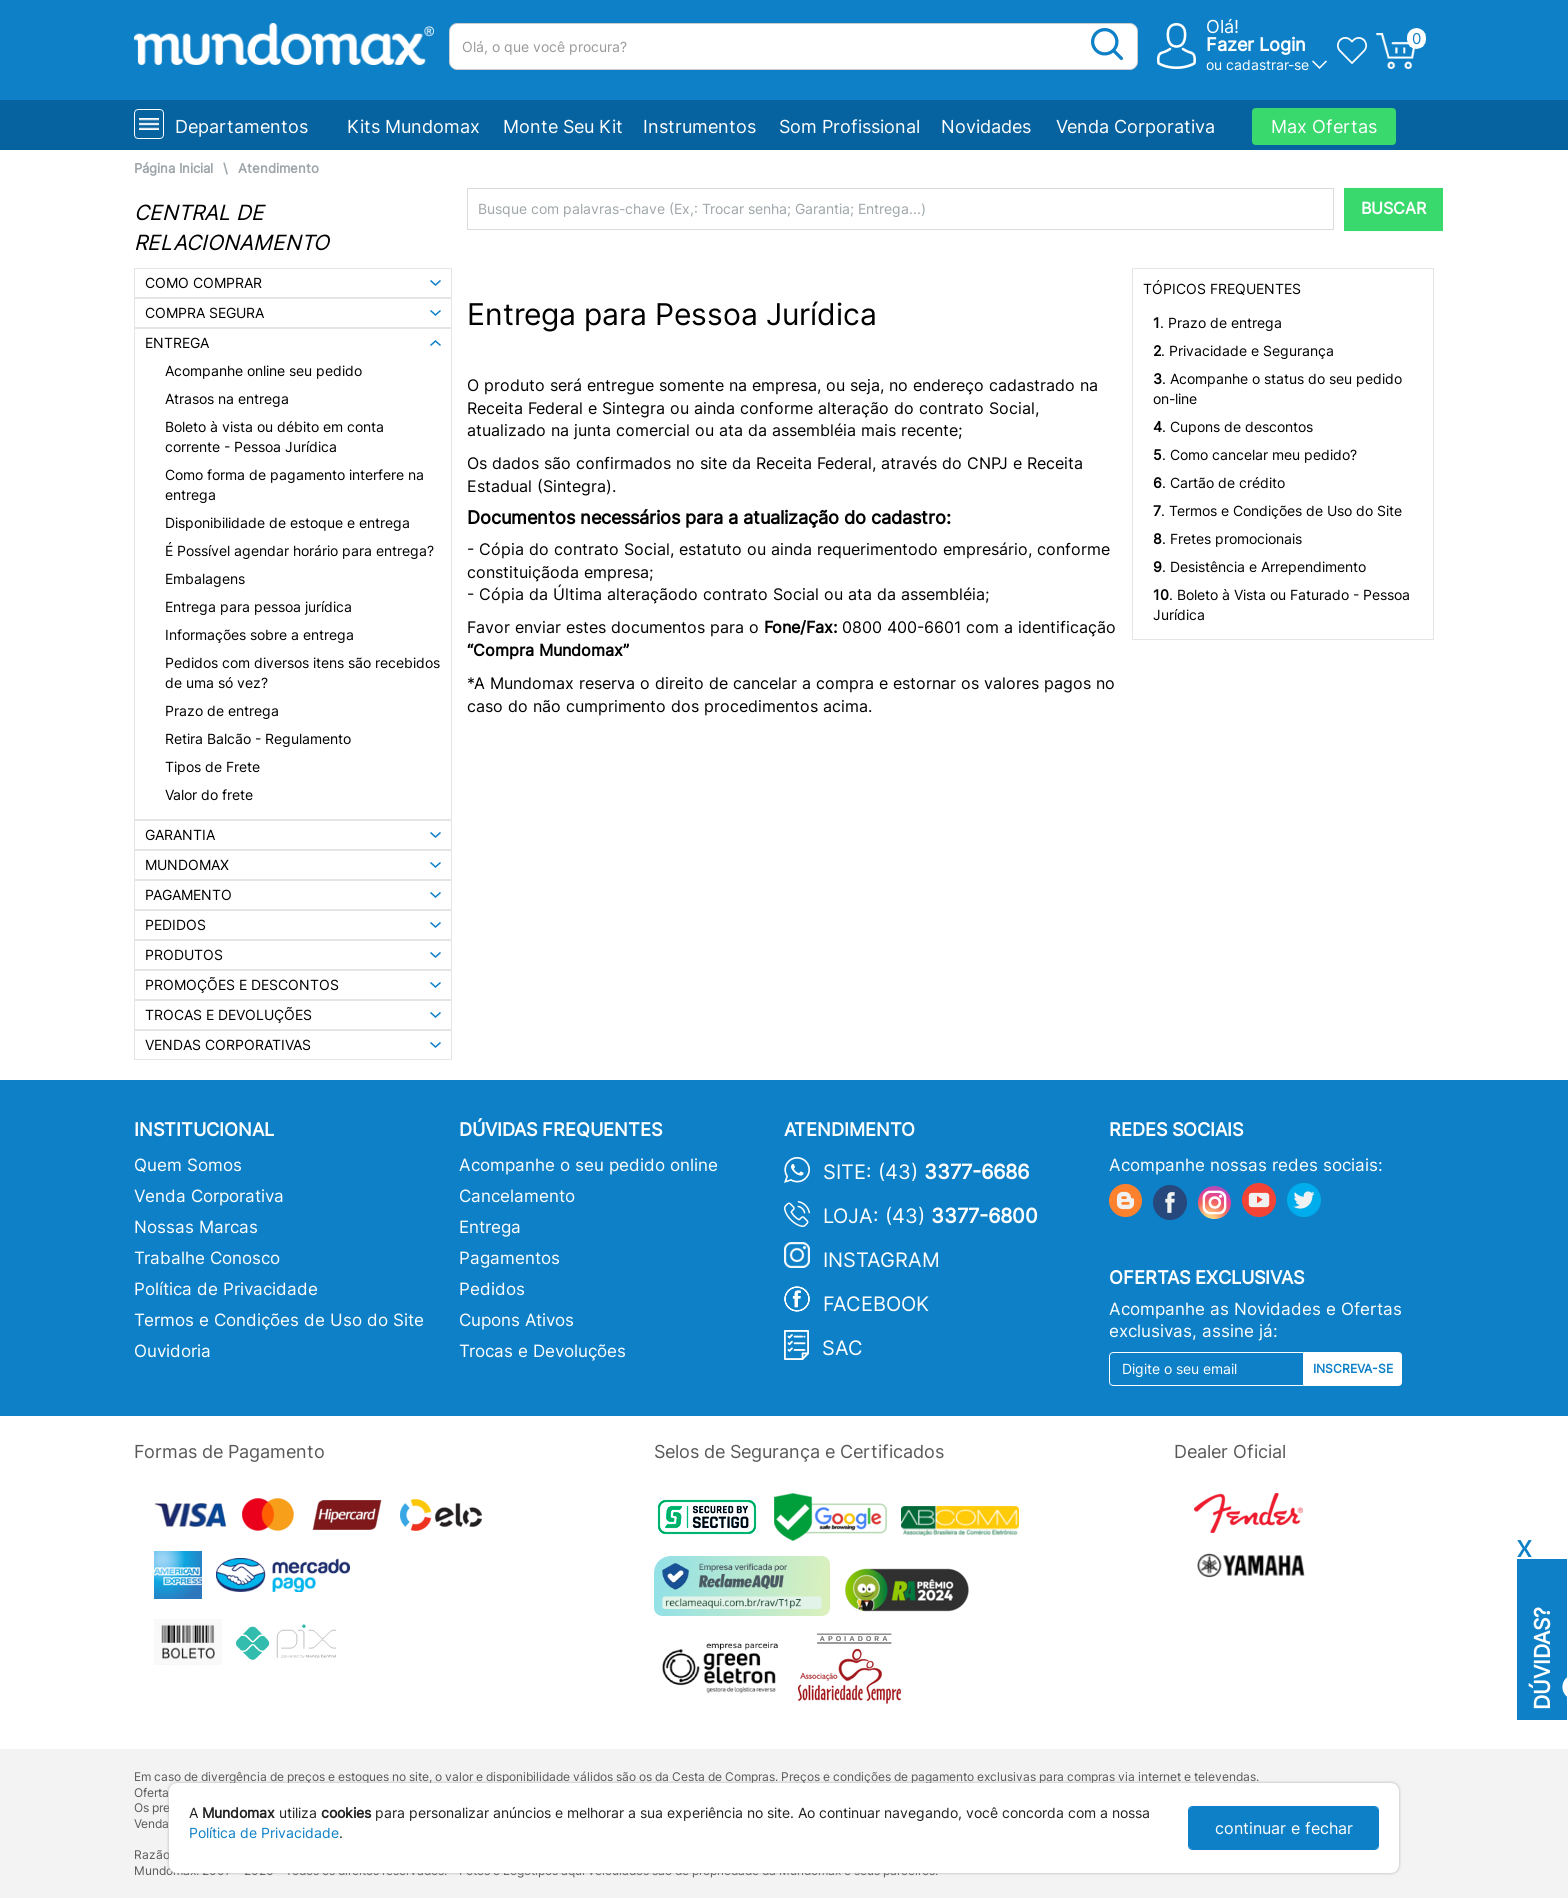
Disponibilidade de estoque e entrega (287, 522)
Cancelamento (517, 1196)
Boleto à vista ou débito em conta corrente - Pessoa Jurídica (274, 436)
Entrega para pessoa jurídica (258, 606)
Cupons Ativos (516, 1320)
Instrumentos (699, 126)
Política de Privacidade (226, 1289)
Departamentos (241, 126)
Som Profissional (849, 126)
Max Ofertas (1324, 126)
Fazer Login (1256, 44)
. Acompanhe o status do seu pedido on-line (1277, 388)
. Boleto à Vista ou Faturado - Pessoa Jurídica (1281, 604)
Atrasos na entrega (227, 398)
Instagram (881, 1260)
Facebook (876, 1304)
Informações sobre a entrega (259, 634)
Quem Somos (188, 1165)
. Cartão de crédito (1219, 482)
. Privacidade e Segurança (1243, 350)
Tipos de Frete (212, 766)
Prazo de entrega (222, 710)
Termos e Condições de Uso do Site (279, 1320)
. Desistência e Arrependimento (1259, 566)
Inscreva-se (1353, 1368)
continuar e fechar (1284, 1828)
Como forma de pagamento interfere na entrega (294, 484)
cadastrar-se (1267, 64)
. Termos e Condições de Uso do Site (1277, 510)
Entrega (490, 1227)
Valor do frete (209, 794)
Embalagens (205, 578)
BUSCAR (1393, 208)
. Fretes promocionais (1227, 538)
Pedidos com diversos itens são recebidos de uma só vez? (302, 672)
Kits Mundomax (413, 126)
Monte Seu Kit (563, 126)
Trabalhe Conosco (207, 1258)
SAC (842, 1348)
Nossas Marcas (196, 1227)
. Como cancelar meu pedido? (1255, 454)
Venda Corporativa (1135, 126)
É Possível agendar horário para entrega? (299, 550)
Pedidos (492, 1289)
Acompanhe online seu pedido (263, 370)
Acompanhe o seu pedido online (588, 1165)
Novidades (986, 126)
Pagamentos (509, 1258)
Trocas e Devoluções (542, 1351)
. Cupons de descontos (1233, 426)
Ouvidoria (172, 1351)
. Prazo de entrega (1217, 322)
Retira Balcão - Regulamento (258, 738)
